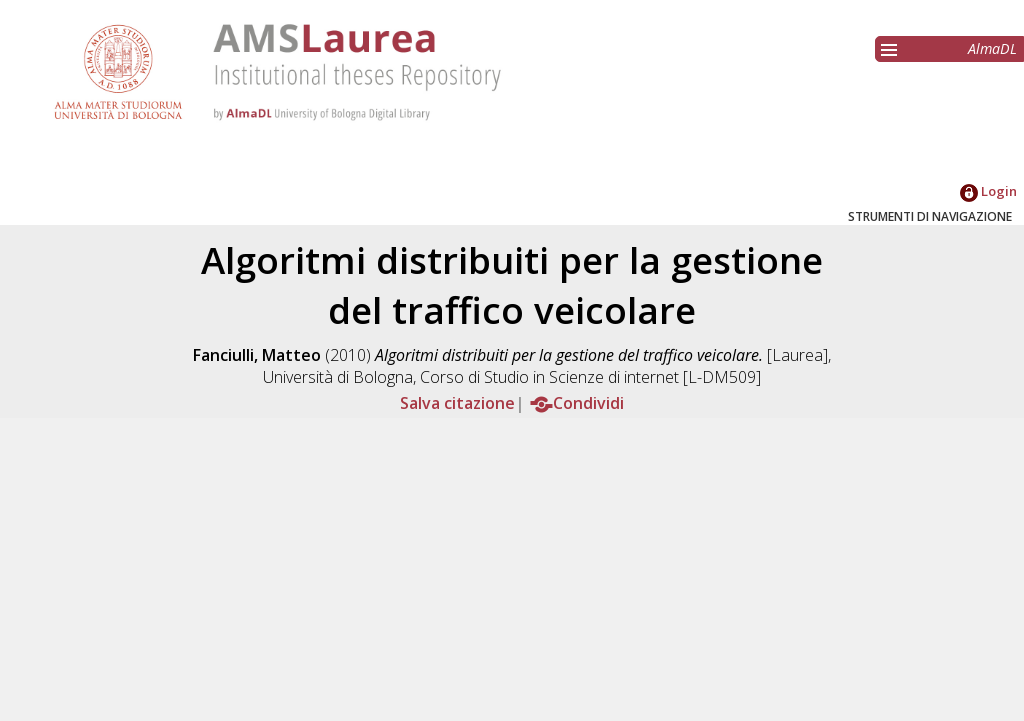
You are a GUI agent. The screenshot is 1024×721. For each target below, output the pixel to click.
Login (988, 191)
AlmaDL (992, 48)
